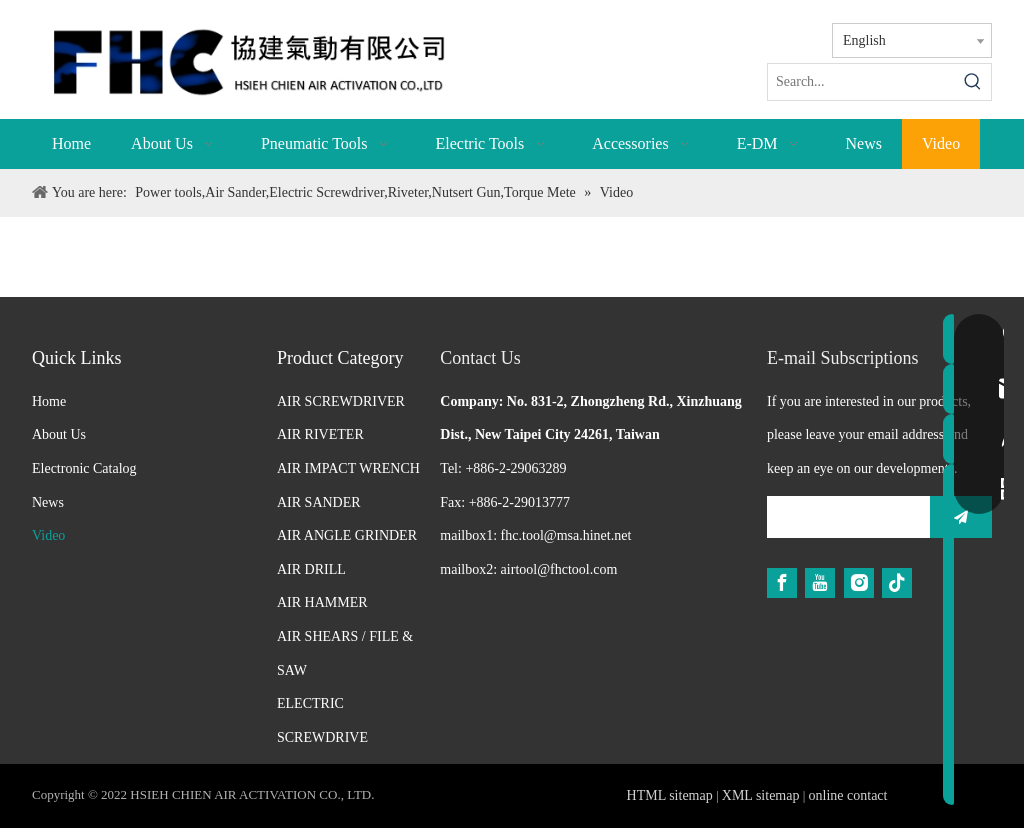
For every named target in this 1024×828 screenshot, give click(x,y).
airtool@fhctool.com (559, 569)
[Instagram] (859, 583)
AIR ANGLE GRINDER (347, 535)
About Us (59, 434)
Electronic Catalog (84, 468)
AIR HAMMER (322, 602)
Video (48, 535)
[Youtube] (820, 583)
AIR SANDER (319, 502)
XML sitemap (761, 795)
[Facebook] (782, 583)
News (48, 502)
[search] (843, 517)
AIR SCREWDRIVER (341, 401)
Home (49, 401)
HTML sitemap (670, 795)
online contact (848, 795)
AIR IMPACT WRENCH (348, 468)
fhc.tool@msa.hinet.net (566, 535)
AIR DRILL (311, 569)
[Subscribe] (961, 517)
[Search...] (861, 82)
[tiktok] (897, 583)
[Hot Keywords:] (973, 82)
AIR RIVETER (320, 434)
